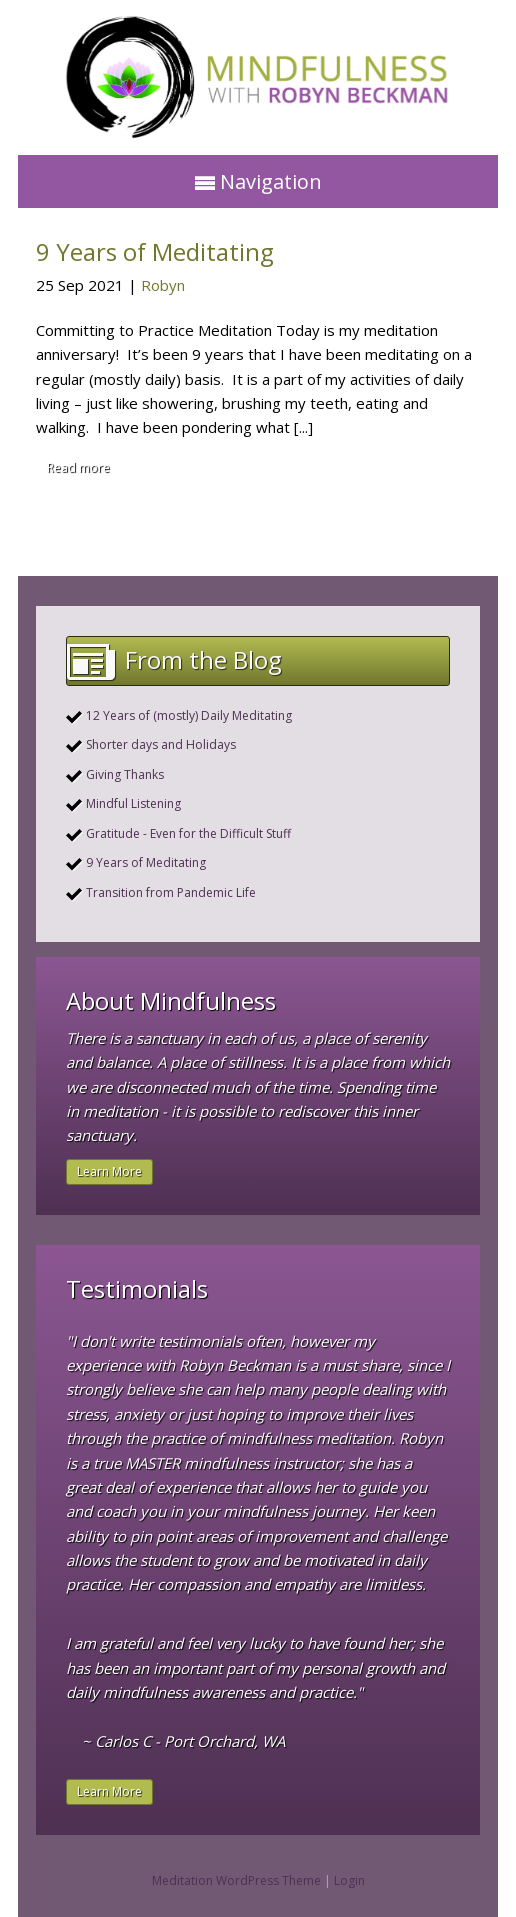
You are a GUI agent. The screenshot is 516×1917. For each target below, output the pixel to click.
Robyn (163, 285)
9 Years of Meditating (155, 251)
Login (349, 1880)
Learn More (109, 1171)
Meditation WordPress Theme (236, 1880)
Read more (78, 467)
